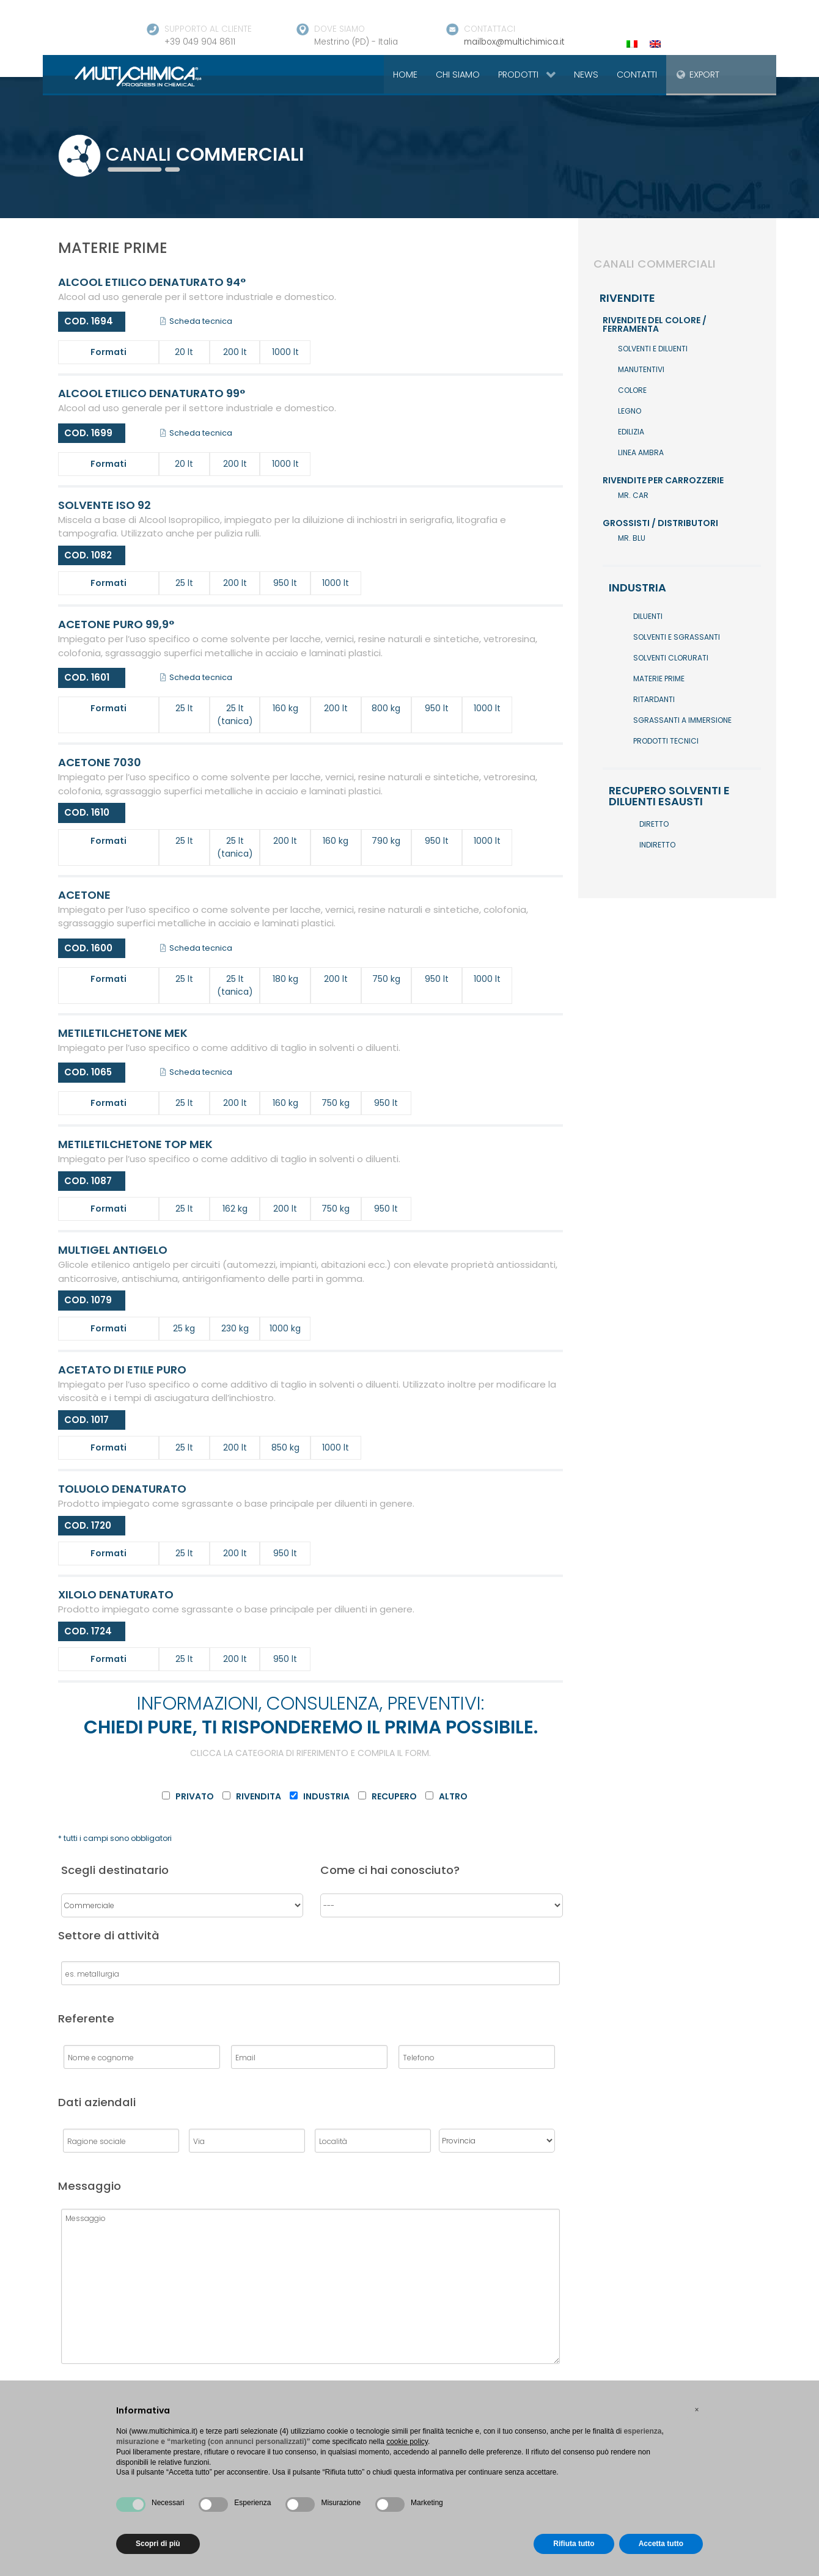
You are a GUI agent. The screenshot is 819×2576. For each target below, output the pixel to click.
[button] (697, 2410)
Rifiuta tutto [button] (573, 2543)
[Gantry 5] (124, 76)
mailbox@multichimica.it (514, 42)
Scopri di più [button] (158, 2543)
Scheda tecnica (196, 321)
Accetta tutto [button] (661, 2543)
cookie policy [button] (407, 2441)
